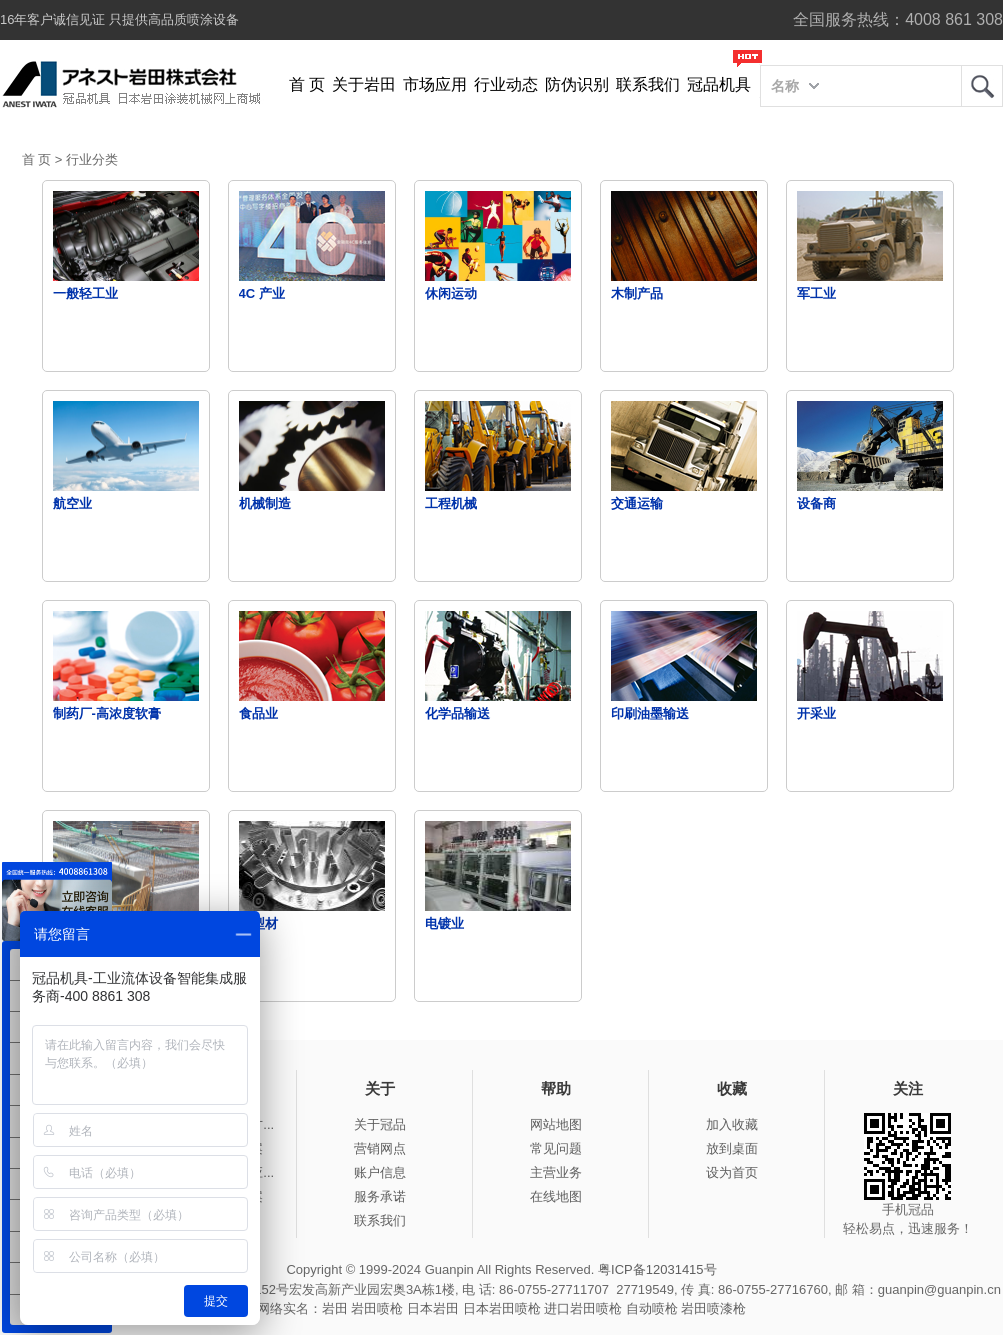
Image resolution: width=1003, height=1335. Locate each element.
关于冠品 (380, 1124)
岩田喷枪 (377, 1308)
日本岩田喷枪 (502, 1308)
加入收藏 (732, 1124)
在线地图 (556, 1196)
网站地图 (556, 1124)
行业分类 (92, 159)
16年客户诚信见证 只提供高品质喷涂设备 (119, 19)
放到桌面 (732, 1148)
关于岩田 (364, 84)
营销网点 (380, 1148)
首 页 (307, 84)
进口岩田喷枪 (583, 1308)
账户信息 (380, 1172)
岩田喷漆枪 (713, 1308)
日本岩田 (433, 1308)
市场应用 (435, 84)
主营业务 (556, 1172)
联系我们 (648, 84)
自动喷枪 (652, 1308)
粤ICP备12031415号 (657, 1269)
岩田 (982, 86)
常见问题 (556, 1148)
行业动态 (506, 84)
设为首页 (732, 1172)
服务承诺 (380, 1196)
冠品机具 (719, 84)
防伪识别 (577, 84)
